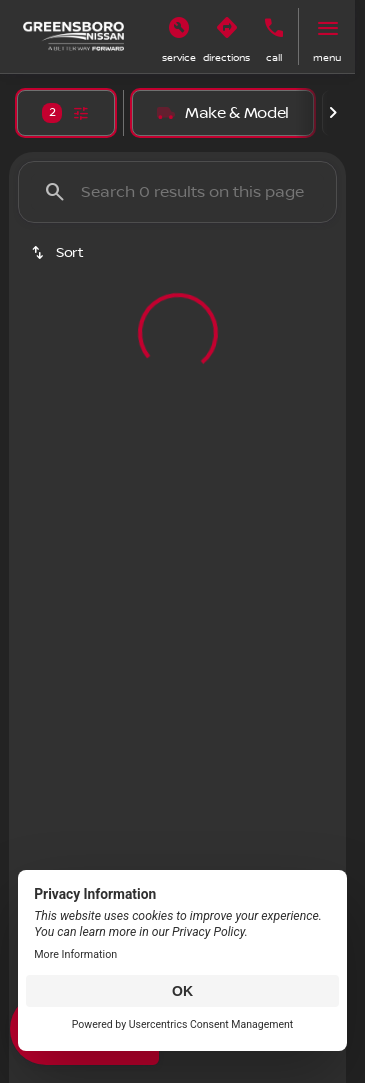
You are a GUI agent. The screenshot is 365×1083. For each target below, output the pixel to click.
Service (179, 57)
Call (274, 57)
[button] (179, 36)
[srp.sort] (59, 253)
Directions (226, 57)
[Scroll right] (333, 113)
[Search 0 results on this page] (177, 192)
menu (327, 57)
